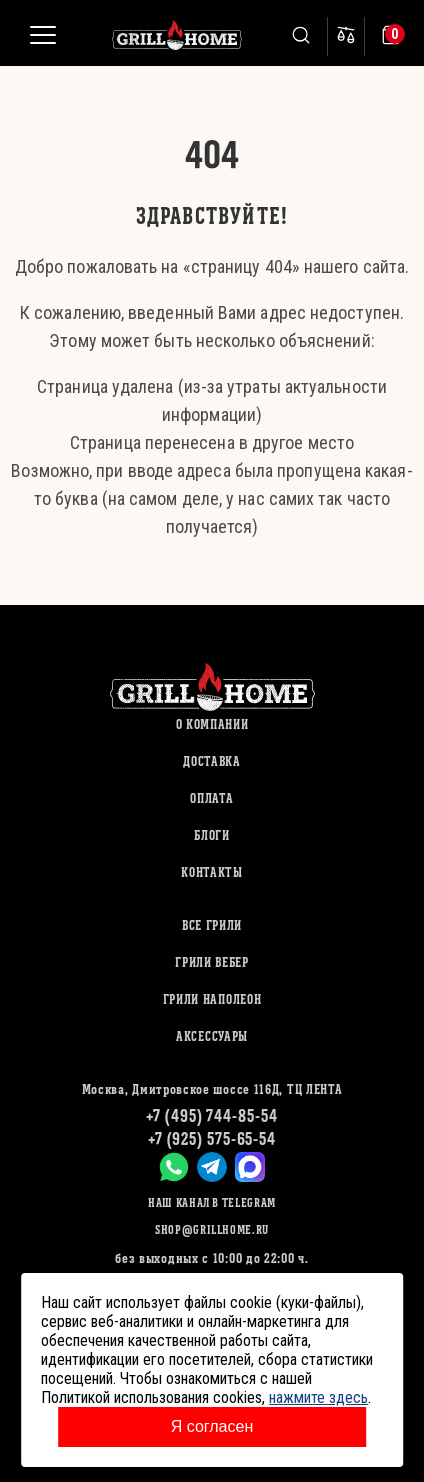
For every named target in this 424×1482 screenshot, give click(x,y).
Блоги (212, 835)
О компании (212, 724)
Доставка (212, 761)
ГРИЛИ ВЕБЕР (212, 962)
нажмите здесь (318, 1397)
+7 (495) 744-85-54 (211, 1115)
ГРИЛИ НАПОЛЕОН (212, 999)
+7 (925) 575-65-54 (212, 1138)
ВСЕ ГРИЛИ (212, 925)
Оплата (211, 798)
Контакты (212, 872)
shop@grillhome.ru (212, 1229)
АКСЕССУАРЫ (212, 1036)
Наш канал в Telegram (212, 1202)
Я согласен (212, 1426)
